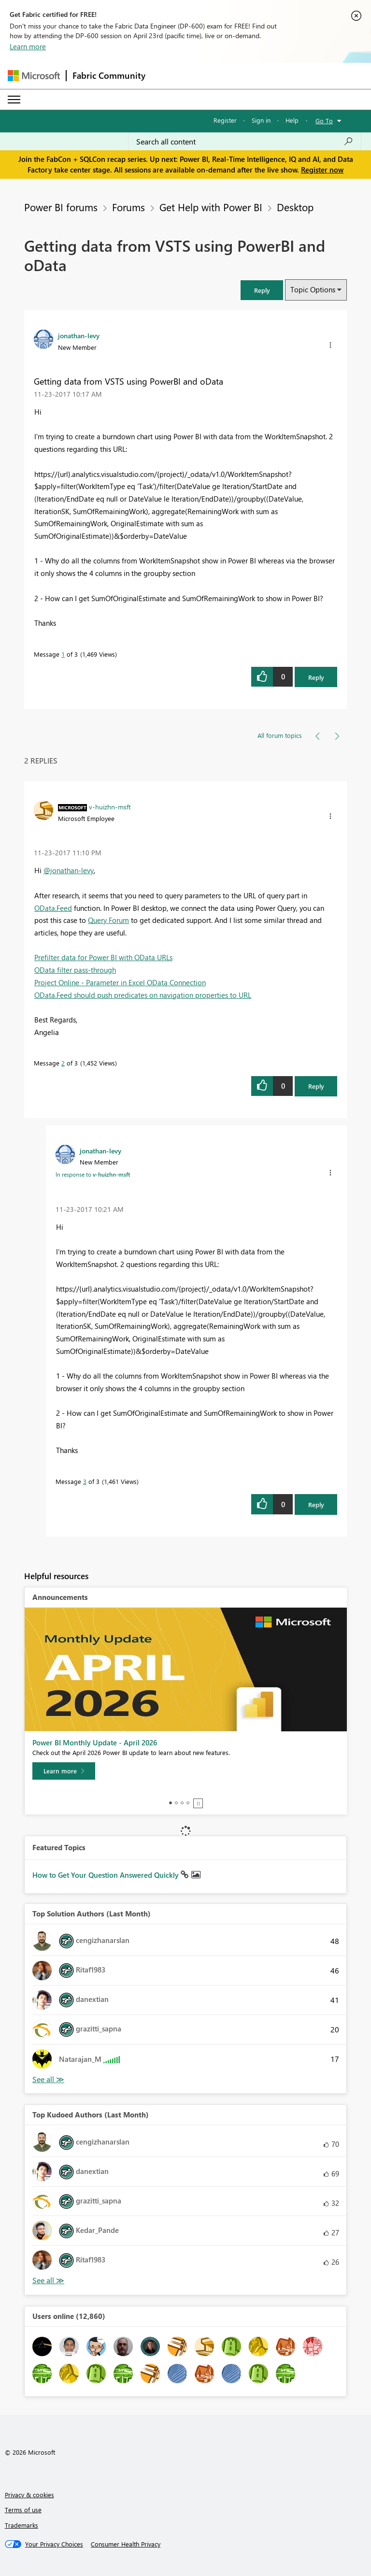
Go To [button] (324, 120)
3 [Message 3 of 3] (84, 1481)
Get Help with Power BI (210, 207)
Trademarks (21, 2525)
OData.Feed (53, 908)
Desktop (295, 207)
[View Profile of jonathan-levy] (79, 335)
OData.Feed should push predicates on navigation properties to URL (142, 995)
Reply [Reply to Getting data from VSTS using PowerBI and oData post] (316, 677)
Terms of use (23, 2509)
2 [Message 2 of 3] (63, 1063)
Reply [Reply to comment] (316, 1086)
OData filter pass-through (75, 970)
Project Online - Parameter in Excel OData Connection (120, 982)
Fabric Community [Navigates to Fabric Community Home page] (108, 75)
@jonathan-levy (68, 870)
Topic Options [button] (312, 289)
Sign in (261, 120)
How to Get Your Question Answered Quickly (106, 1875)
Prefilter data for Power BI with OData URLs (103, 957)
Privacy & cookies (29, 2494)
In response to (93, 1174)
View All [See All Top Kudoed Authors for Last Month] (48, 2280)
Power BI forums (61, 207)
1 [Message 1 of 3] (63, 654)
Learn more (28, 46)
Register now (322, 169)
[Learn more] (63, 1771)
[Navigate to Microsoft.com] (34, 75)
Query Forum (108, 920)
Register (225, 120)
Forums (128, 207)
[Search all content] (244, 141)
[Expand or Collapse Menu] (14, 99)
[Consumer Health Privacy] (125, 2544)
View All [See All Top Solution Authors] (48, 2079)
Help (292, 120)
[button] (262, 290)
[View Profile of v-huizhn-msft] (110, 806)
